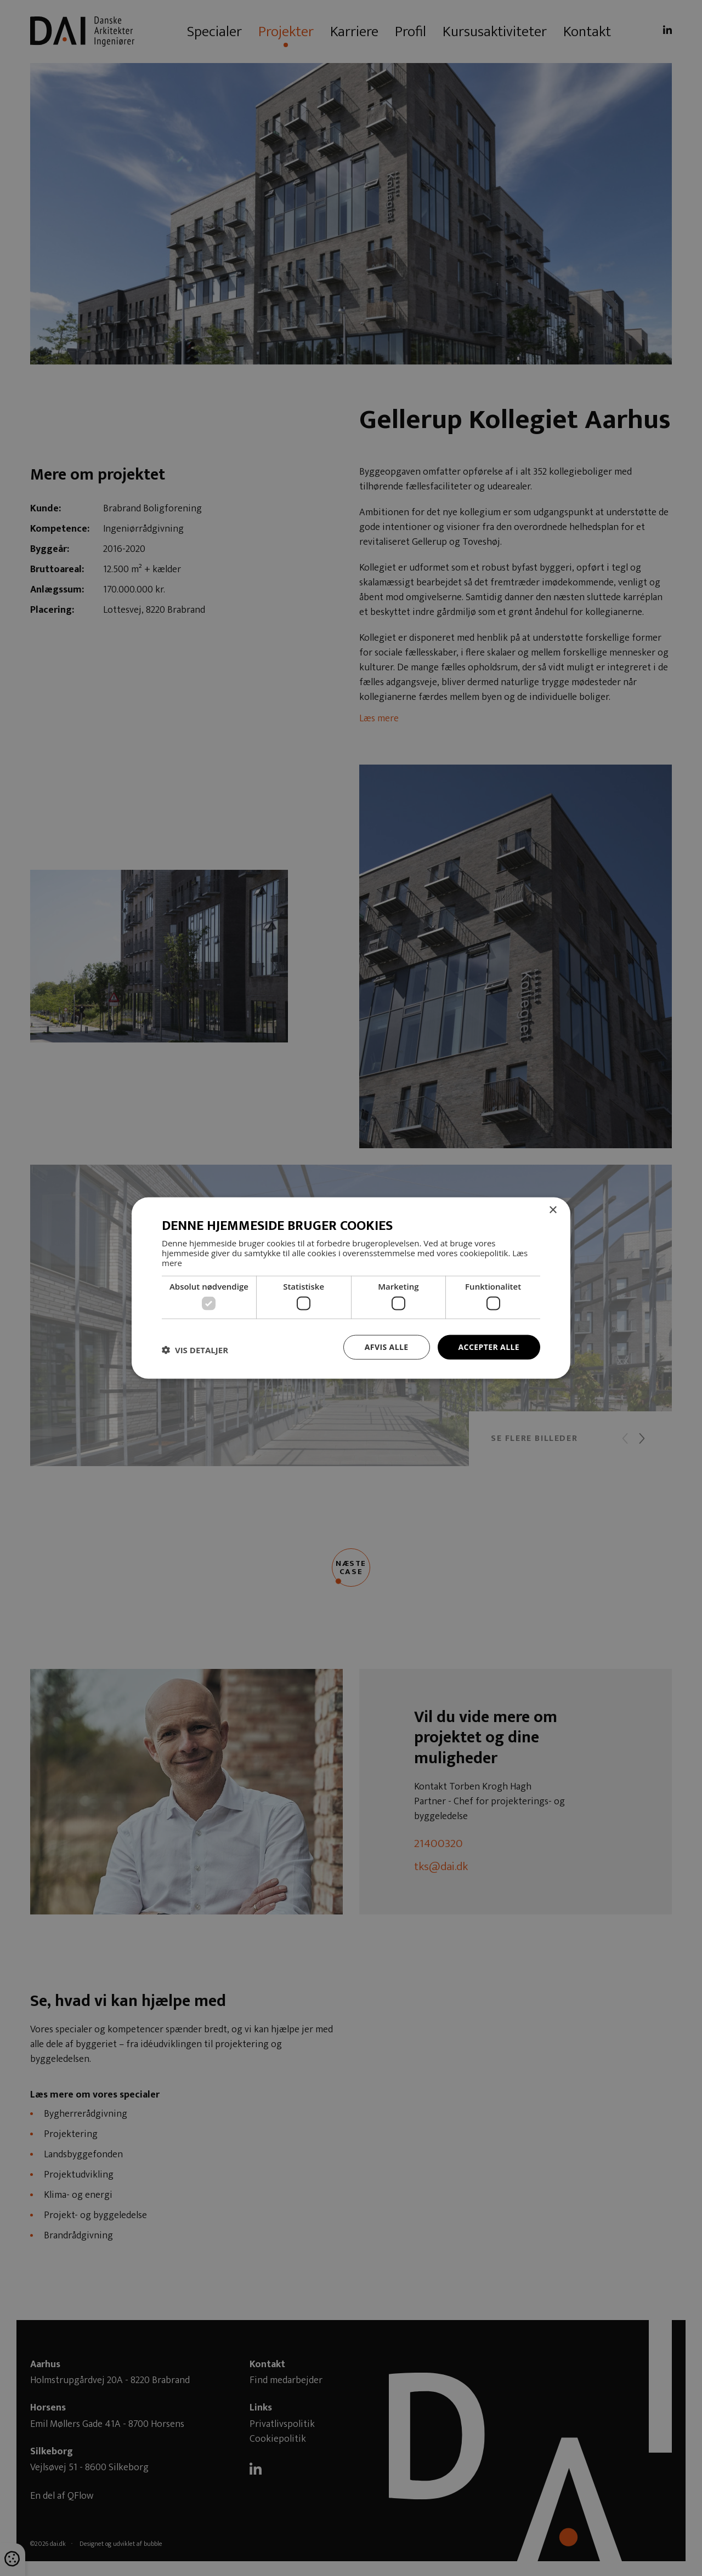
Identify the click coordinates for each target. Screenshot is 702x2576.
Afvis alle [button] (387, 1347)
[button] (195, 1350)
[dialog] (351, 1288)
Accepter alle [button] (488, 1347)
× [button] (552, 1210)
